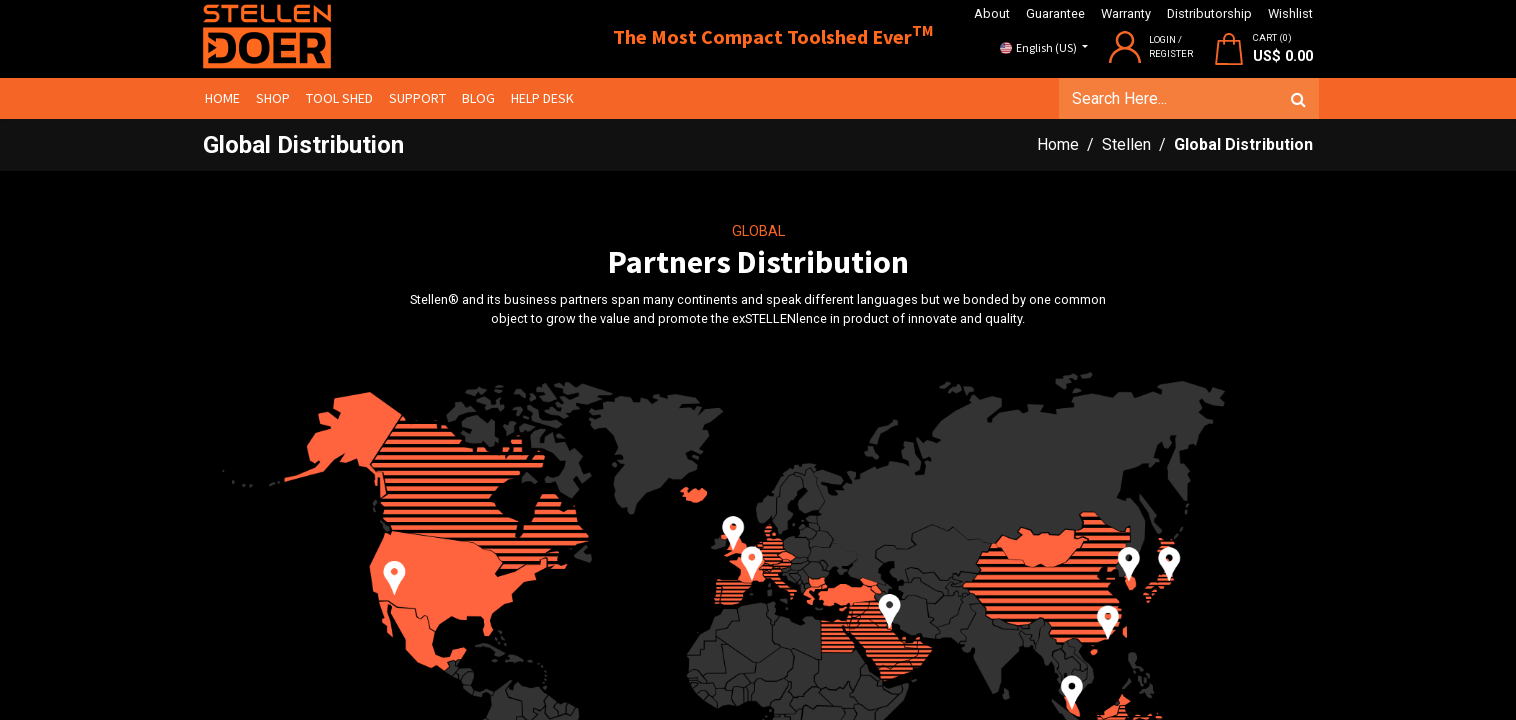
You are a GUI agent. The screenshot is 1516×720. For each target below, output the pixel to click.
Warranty (1126, 13)
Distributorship (1209, 13)
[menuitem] (228, 98)
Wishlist (1290, 13)
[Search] (1292, 99)
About (992, 13)
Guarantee (1055, 13)
